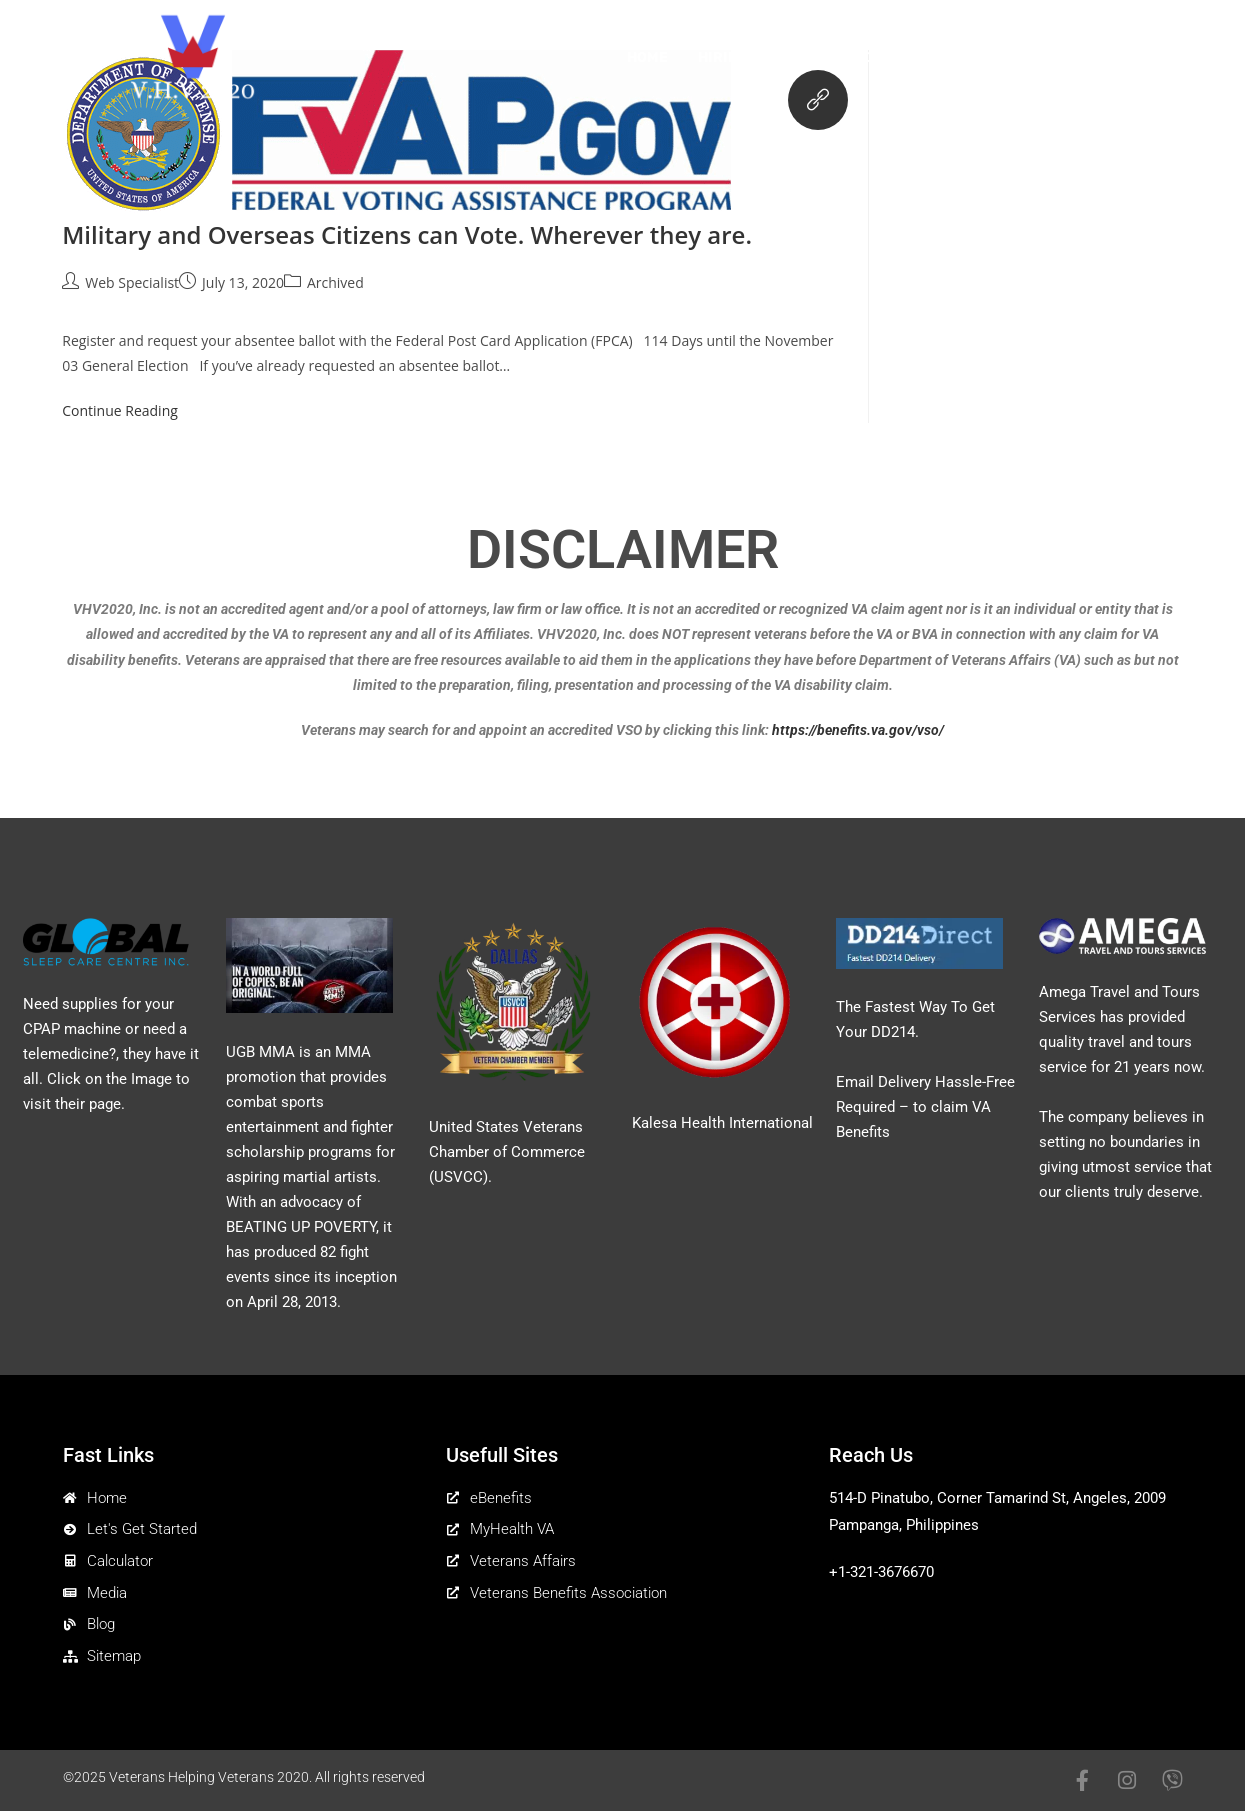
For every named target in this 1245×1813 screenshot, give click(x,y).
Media (1051, 57)
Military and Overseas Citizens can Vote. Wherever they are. (407, 234)
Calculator (951, 57)
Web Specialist (132, 282)
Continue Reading (128, 410)
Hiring (723, 57)
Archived (335, 282)
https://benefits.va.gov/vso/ (858, 730)
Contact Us (1148, 57)
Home (647, 57)
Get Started (826, 57)
